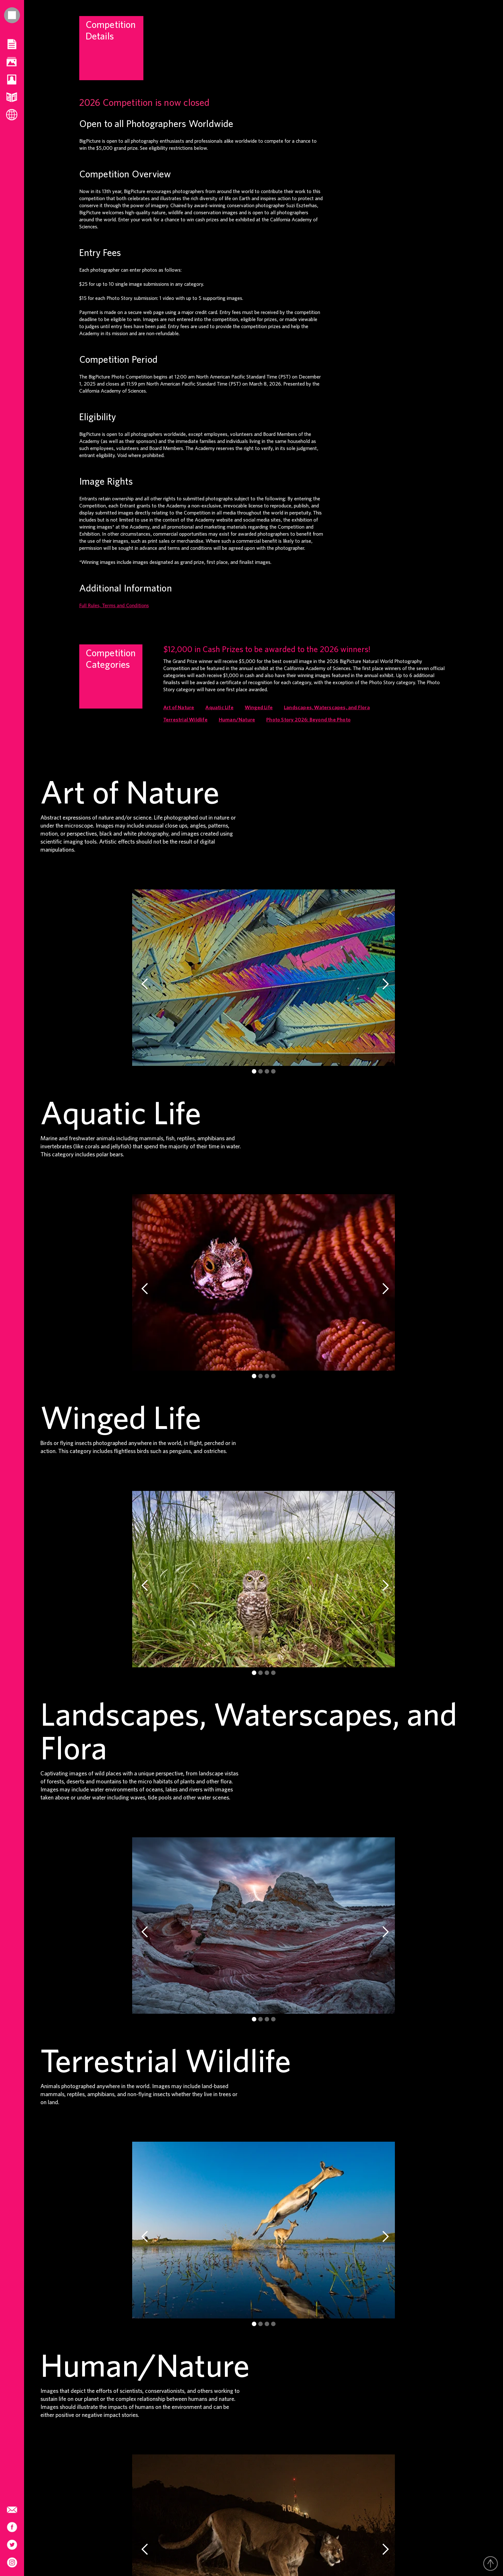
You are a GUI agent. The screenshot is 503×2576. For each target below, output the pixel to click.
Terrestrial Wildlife (185, 719)
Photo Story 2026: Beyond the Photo (308, 719)
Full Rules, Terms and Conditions (114, 605)
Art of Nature (178, 707)
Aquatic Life (219, 707)
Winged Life (259, 707)
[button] (145, 984)
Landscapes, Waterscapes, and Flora (327, 707)
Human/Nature (237, 719)
